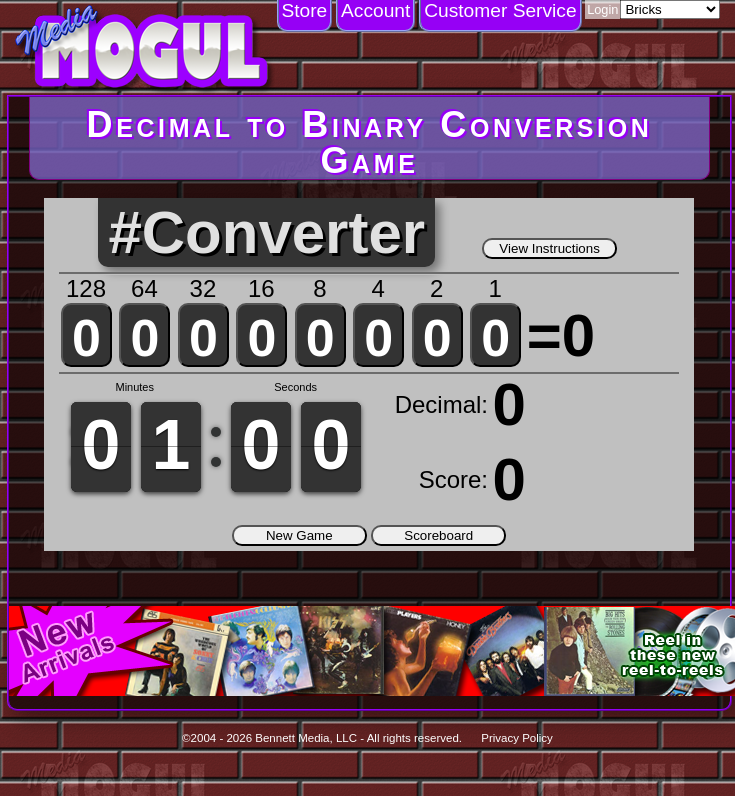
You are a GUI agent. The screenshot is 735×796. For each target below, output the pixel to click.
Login (602, 9)
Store (304, 10)
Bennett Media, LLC (306, 738)
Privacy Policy (517, 738)
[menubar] (429, 16)
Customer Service (500, 10)
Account (375, 10)
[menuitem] (305, 16)
